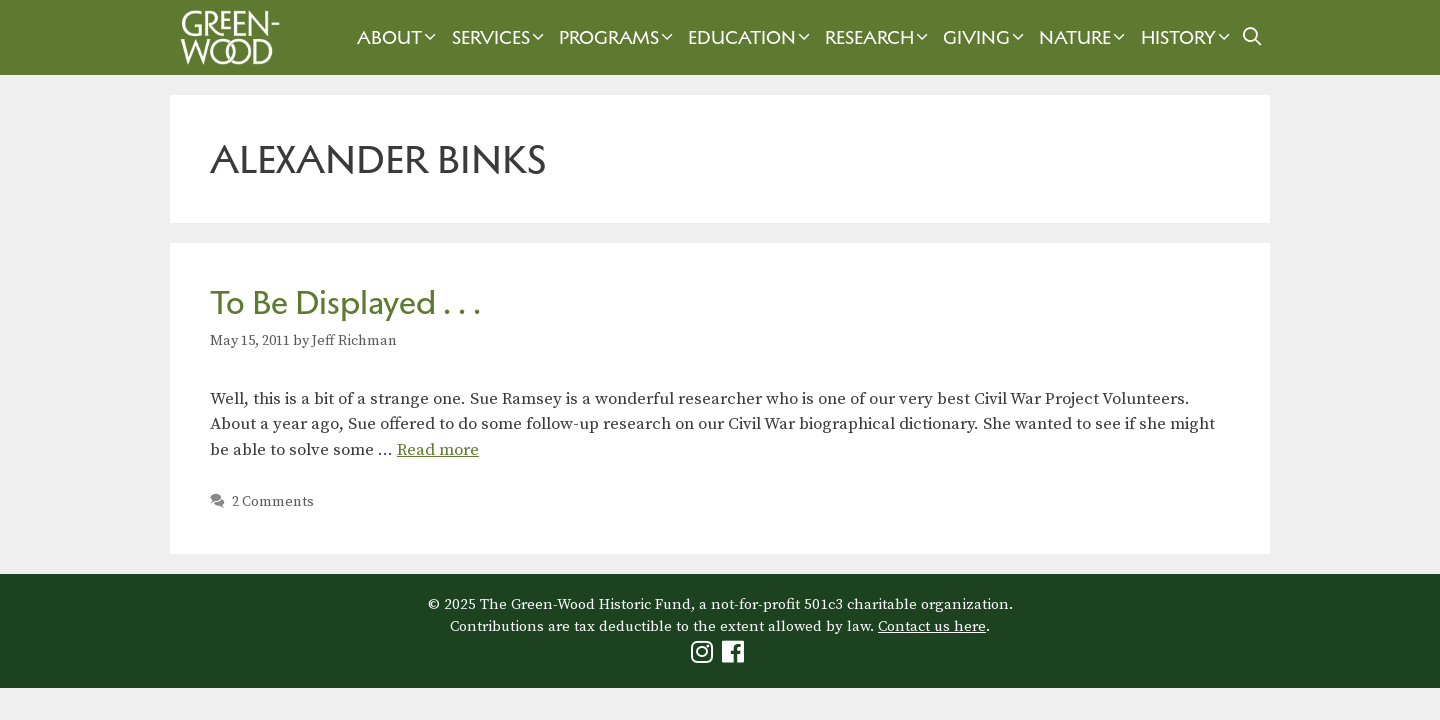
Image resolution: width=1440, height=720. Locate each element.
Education (751, 37)
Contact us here (932, 626)
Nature (1084, 37)
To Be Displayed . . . (345, 302)
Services (500, 37)
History (1188, 37)
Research (879, 37)
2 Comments (273, 502)
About (399, 37)
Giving (986, 37)
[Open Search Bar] (1252, 37)
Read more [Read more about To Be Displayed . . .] (438, 450)
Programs (618, 37)
